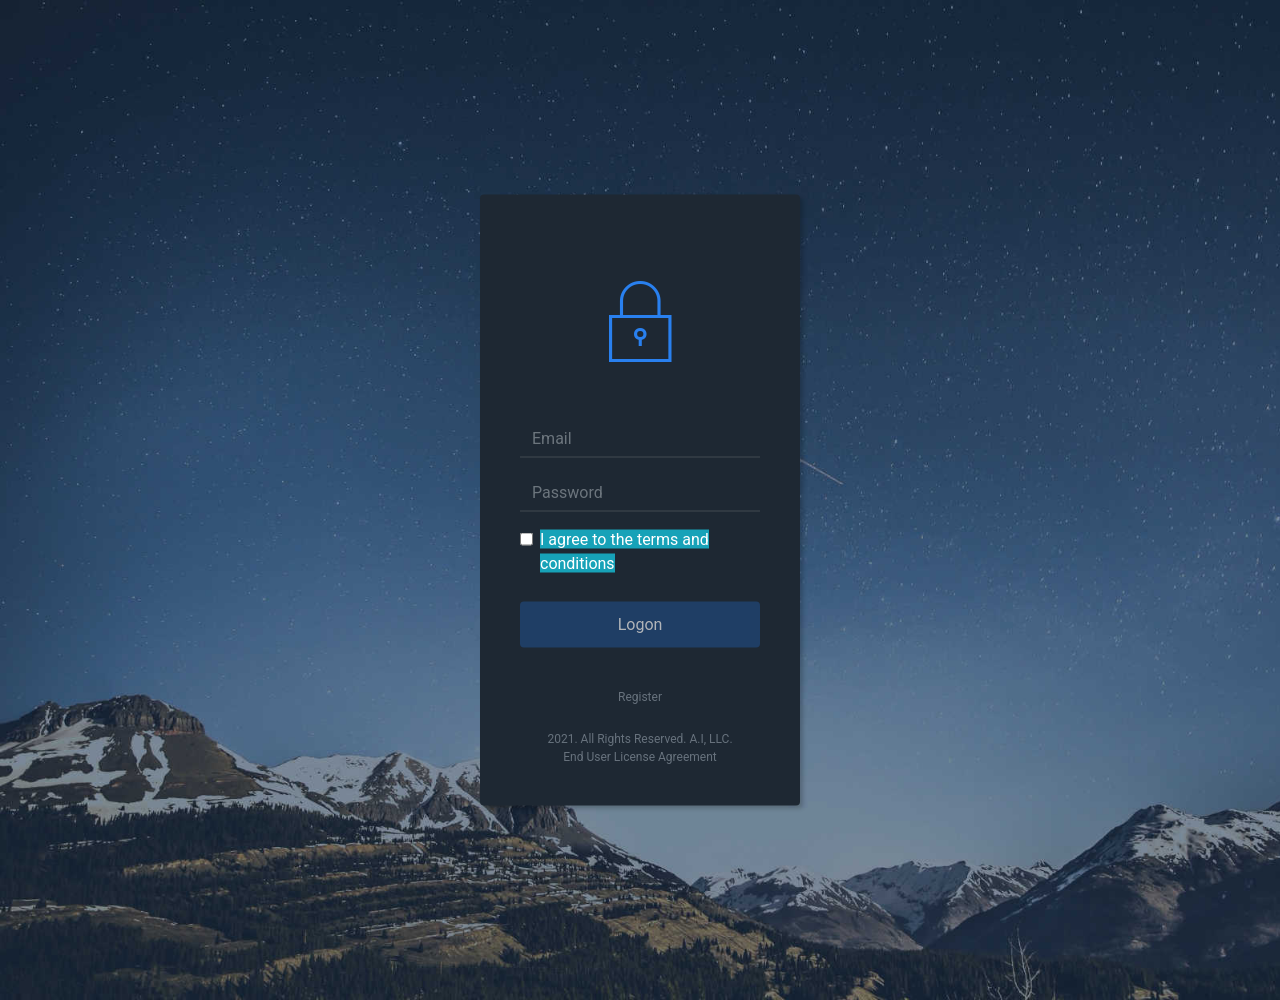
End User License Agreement (639, 757)
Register (640, 697)
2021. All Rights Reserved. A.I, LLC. (639, 739)
